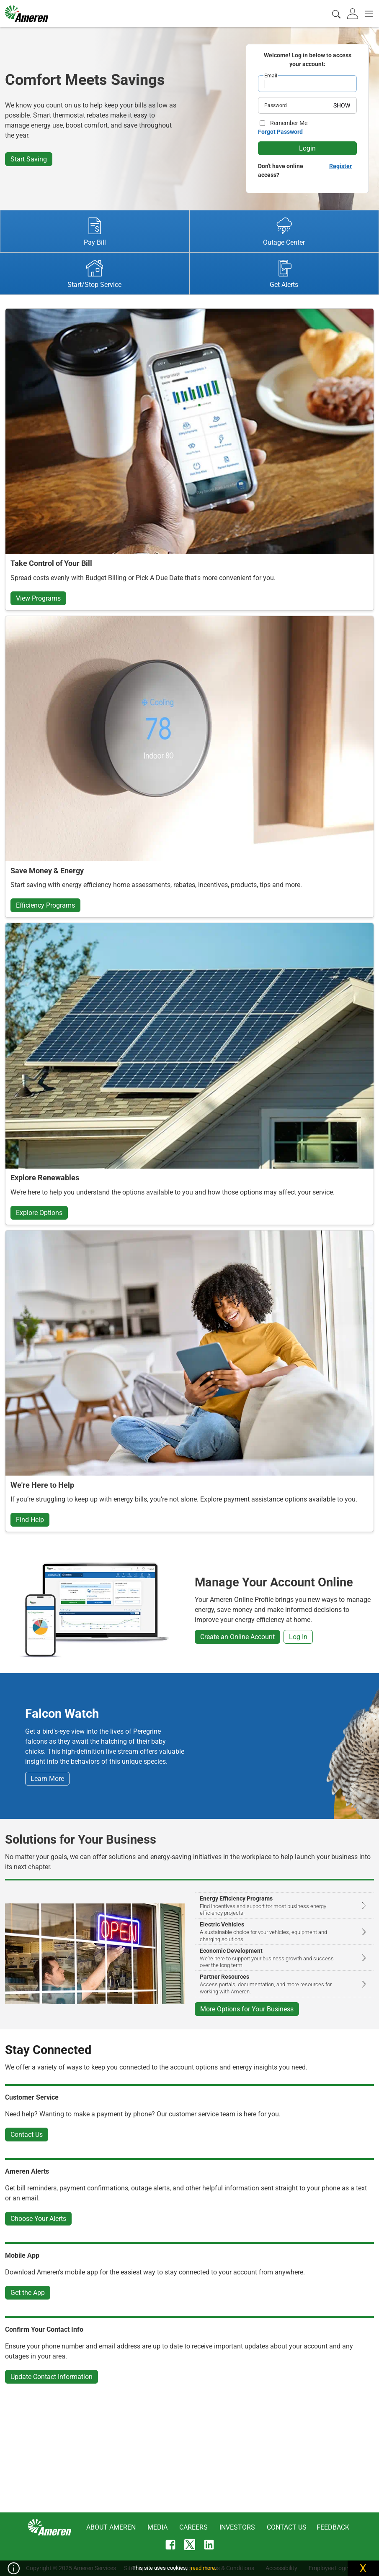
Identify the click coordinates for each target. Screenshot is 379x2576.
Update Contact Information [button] (51, 2377)
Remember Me (288, 123)
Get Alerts (284, 274)
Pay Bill (95, 231)
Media (157, 2527)
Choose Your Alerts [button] (38, 2219)
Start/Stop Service (94, 274)
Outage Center (284, 231)
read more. (203, 2568)
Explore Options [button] (39, 1213)
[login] (353, 13)
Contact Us (287, 2527)
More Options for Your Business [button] (247, 2009)
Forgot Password (280, 131)
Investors (237, 2527)
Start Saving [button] (28, 159)
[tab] (353, 13)
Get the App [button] (27, 2293)
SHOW (341, 105)
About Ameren (111, 2527)
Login (307, 148)
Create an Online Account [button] (237, 1637)
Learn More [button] (47, 1779)
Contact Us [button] (26, 2135)
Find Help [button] (30, 1520)
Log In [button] (298, 1637)
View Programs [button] (38, 598)
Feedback (333, 2527)
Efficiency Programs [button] (45, 905)
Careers (193, 2527)
